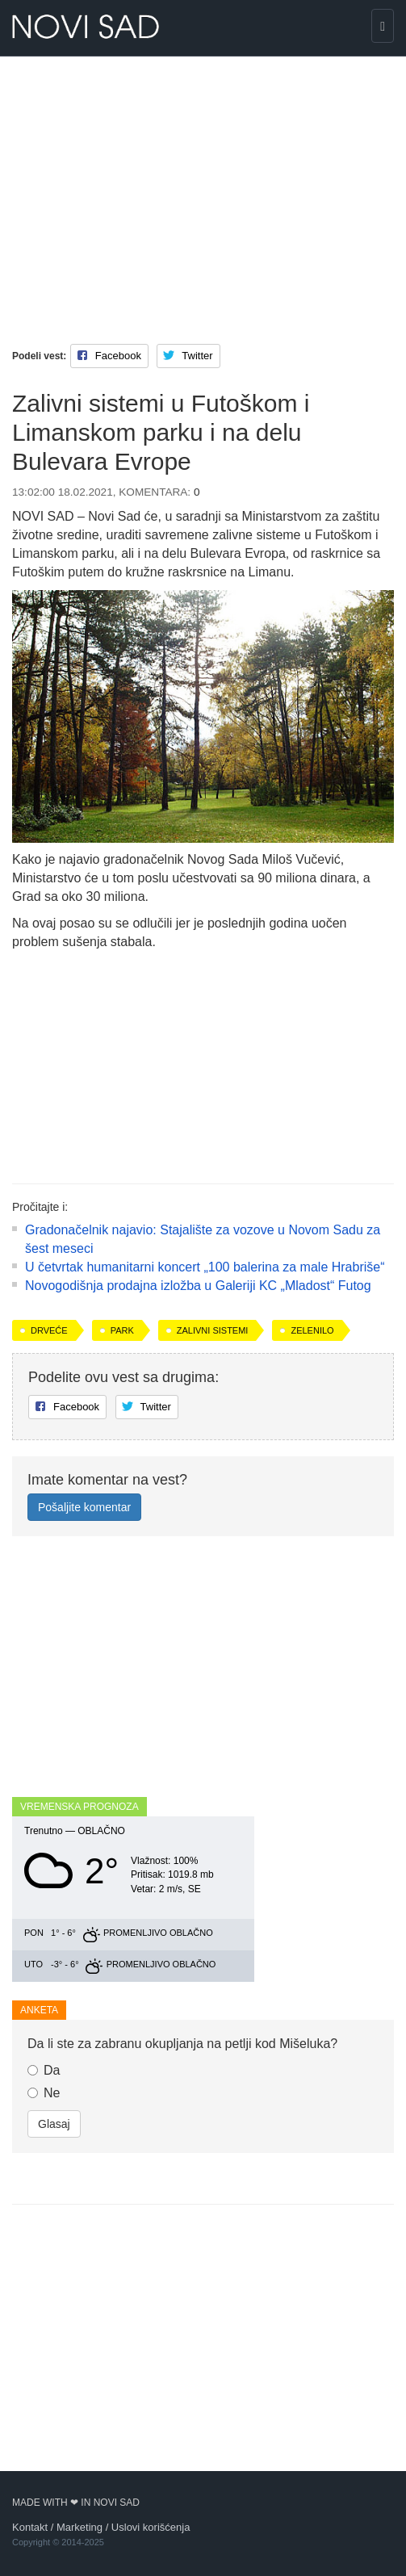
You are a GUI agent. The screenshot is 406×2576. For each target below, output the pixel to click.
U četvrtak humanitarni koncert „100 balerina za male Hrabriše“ (205, 1267)
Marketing (80, 2527)
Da (43, 2070)
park (122, 1330)
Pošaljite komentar (84, 1507)
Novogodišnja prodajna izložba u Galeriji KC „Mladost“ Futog (198, 1285)
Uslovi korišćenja (150, 2527)
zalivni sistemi (213, 1330)
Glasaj (54, 2123)
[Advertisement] (203, 186)
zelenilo (312, 1330)
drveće (49, 1330)
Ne (43, 2093)
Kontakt (30, 2527)
